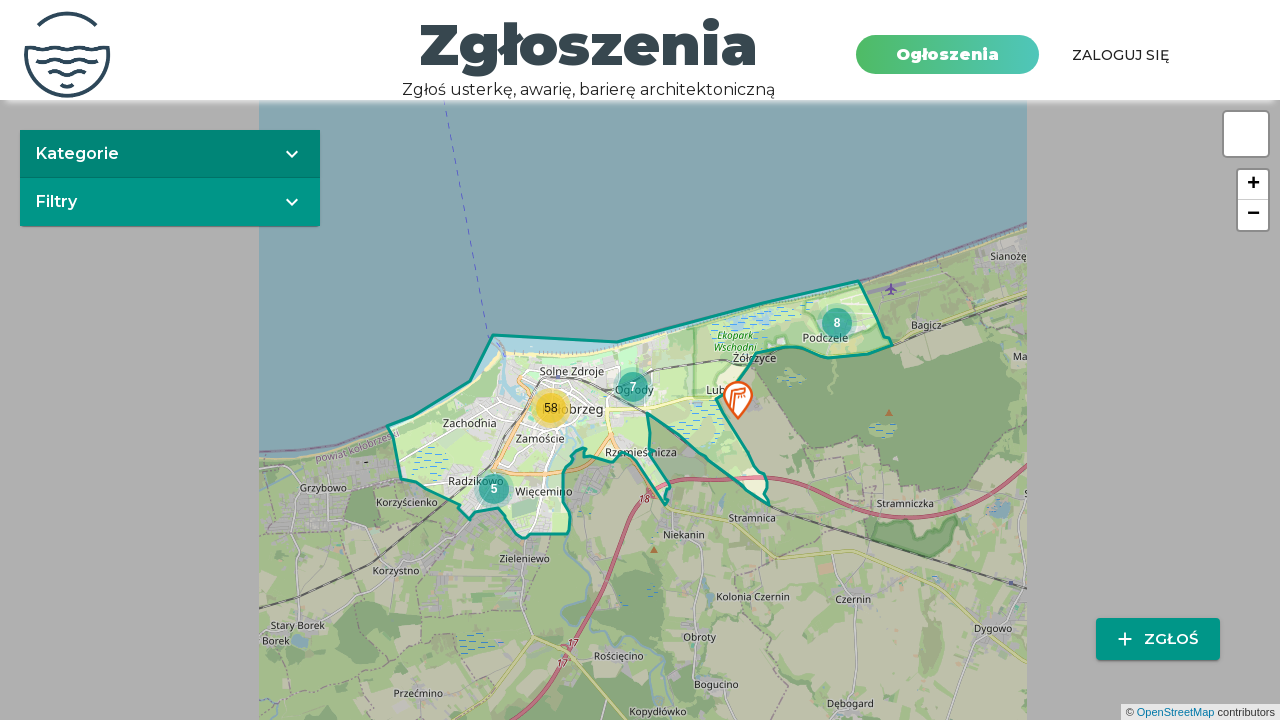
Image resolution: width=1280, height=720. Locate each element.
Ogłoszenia (947, 54)
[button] (738, 400)
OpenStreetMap (1176, 712)
